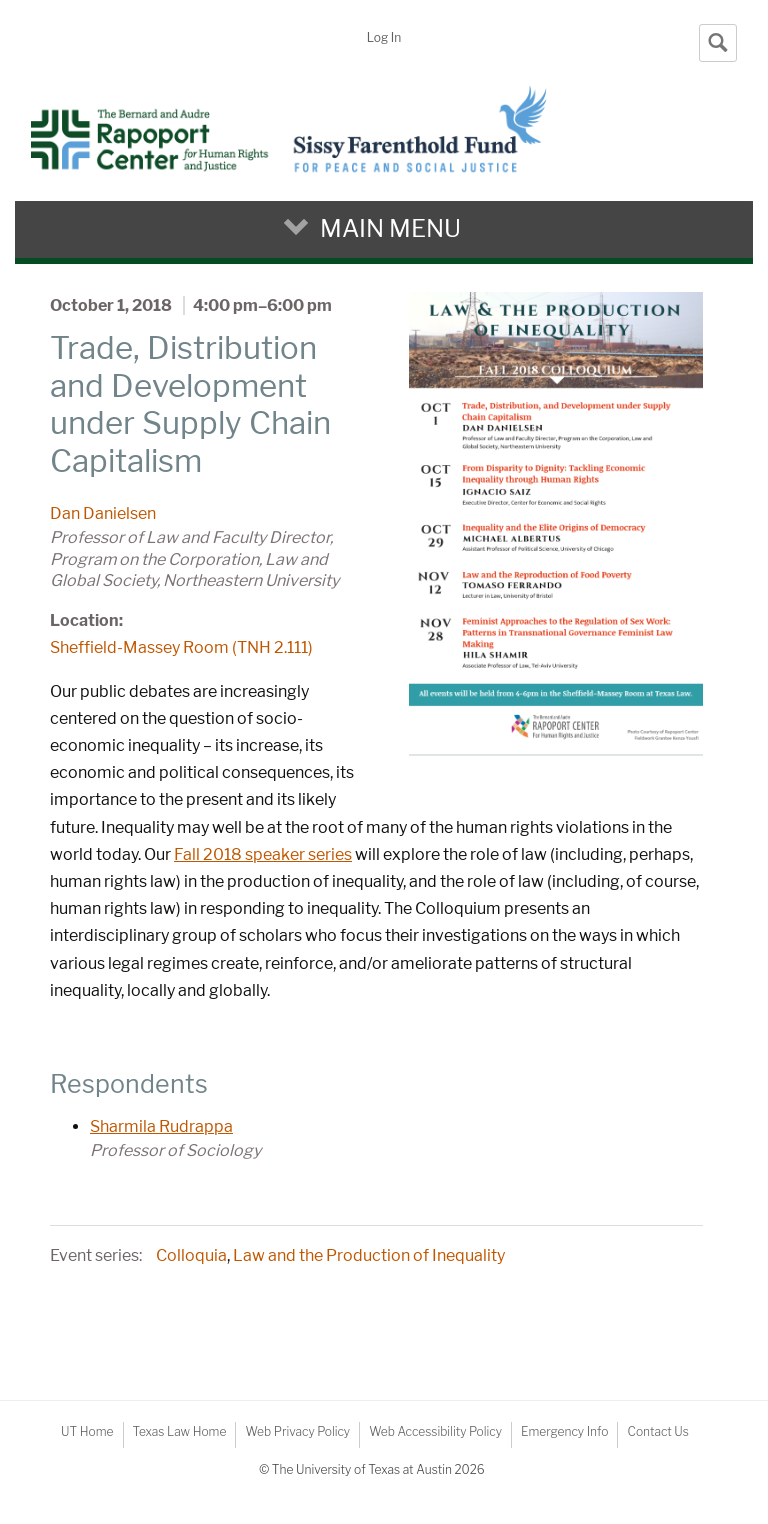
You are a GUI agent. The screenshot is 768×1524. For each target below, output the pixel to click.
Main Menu (390, 228)
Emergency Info (565, 1431)
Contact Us (657, 1431)
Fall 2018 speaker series (263, 854)
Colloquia (191, 1255)
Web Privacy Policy (297, 1431)
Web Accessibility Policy (435, 1431)
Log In (384, 37)
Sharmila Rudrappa (161, 1126)
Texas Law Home (180, 1431)
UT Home (87, 1431)
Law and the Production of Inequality (369, 1255)
